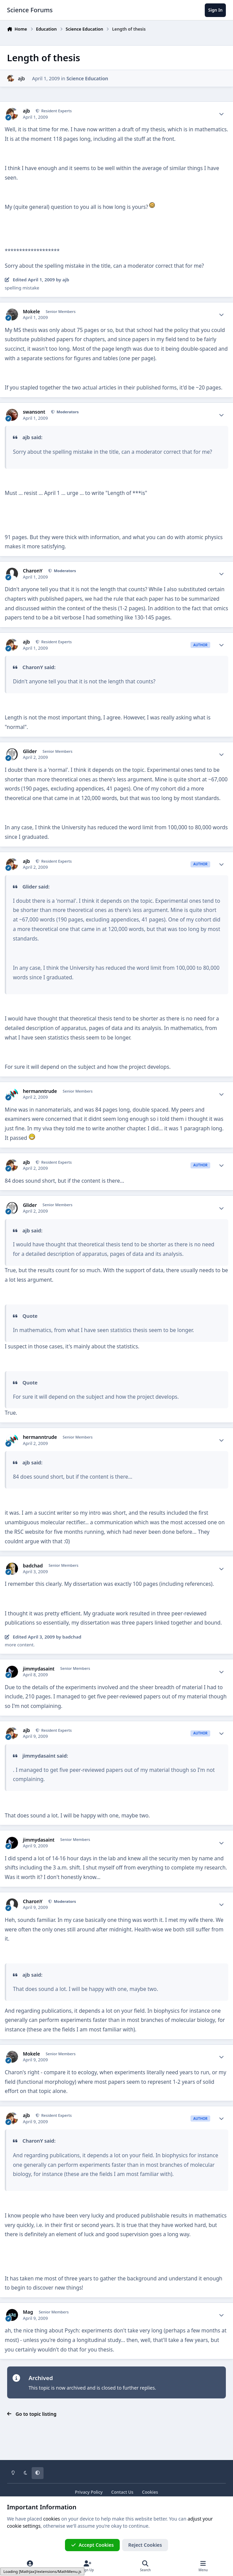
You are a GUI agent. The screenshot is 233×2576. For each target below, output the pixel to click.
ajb (21, 78)
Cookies (150, 2492)
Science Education (87, 78)
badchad (33, 1566)
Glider (30, 751)
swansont (34, 412)
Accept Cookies (92, 2545)
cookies (51, 2518)
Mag (28, 2312)
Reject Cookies (145, 2545)
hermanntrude (40, 1091)
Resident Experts (56, 110)
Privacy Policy (88, 2492)
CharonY (33, 571)
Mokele (31, 312)
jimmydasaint (38, 1669)
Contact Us (122, 2492)
